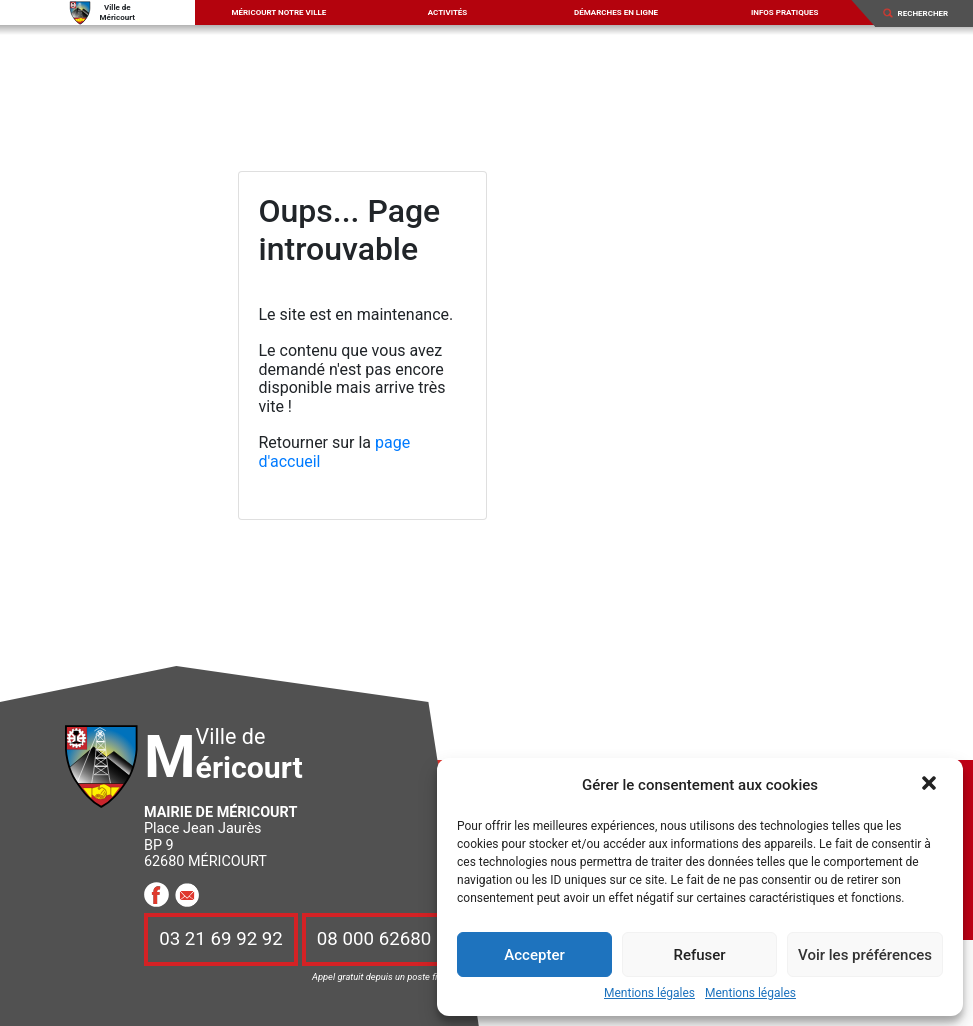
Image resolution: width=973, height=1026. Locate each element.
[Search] (929, 13)
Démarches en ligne (616, 12)
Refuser (699, 955)
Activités (448, 12)
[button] (931, 785)
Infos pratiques (785, 12)
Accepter (534, 955)
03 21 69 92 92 (221, 939)
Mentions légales (649, 993)
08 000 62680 (374, 939)
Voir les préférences (865, 955)
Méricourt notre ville (278, 12)
